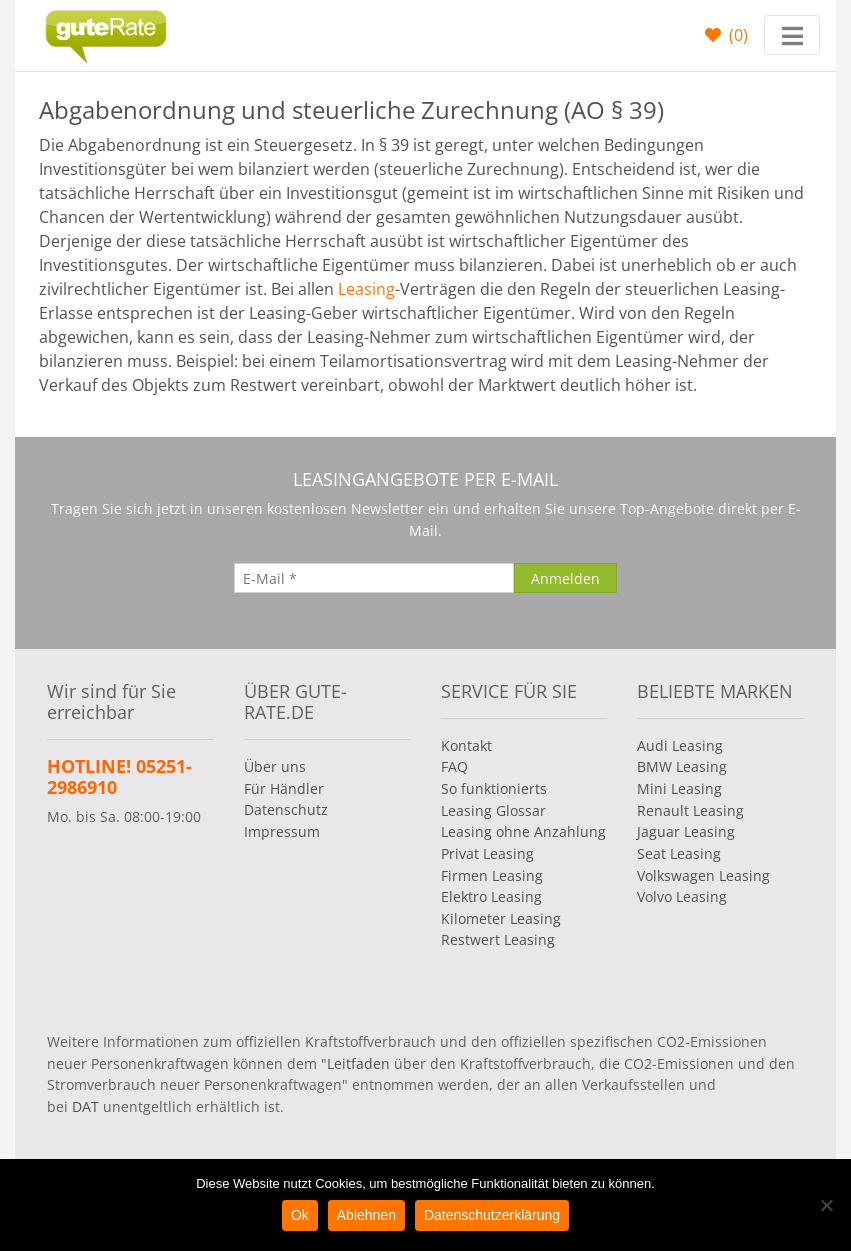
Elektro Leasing (491, 896)
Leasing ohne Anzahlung (523, 831)
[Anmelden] (565, 578)
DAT (85, 1106)
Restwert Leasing (498, 939)
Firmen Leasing (492, 875)
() (736, 35)
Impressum (282, 831)
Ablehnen (366, 1215)
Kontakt (466, 745)
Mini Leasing (679, 788)
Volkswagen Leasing (703, 875)
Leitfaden (358, 1063)
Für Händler (284, 788)
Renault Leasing (690, 810)
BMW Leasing (682, 766)
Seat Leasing (679, 853)
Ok (300, 1215)
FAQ (454, 766)
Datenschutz (286, 809)
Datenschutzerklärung (492, 1215)
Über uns (275, 766)
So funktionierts (494, 788)
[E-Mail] (374, 578)
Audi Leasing (680, 745)
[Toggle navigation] (792, 35)
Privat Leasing (487, 853)
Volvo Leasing (682, 896)
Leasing (366, 289)
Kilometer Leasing (501, 918)
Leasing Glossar (493, 810)
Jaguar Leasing (686, 831)
